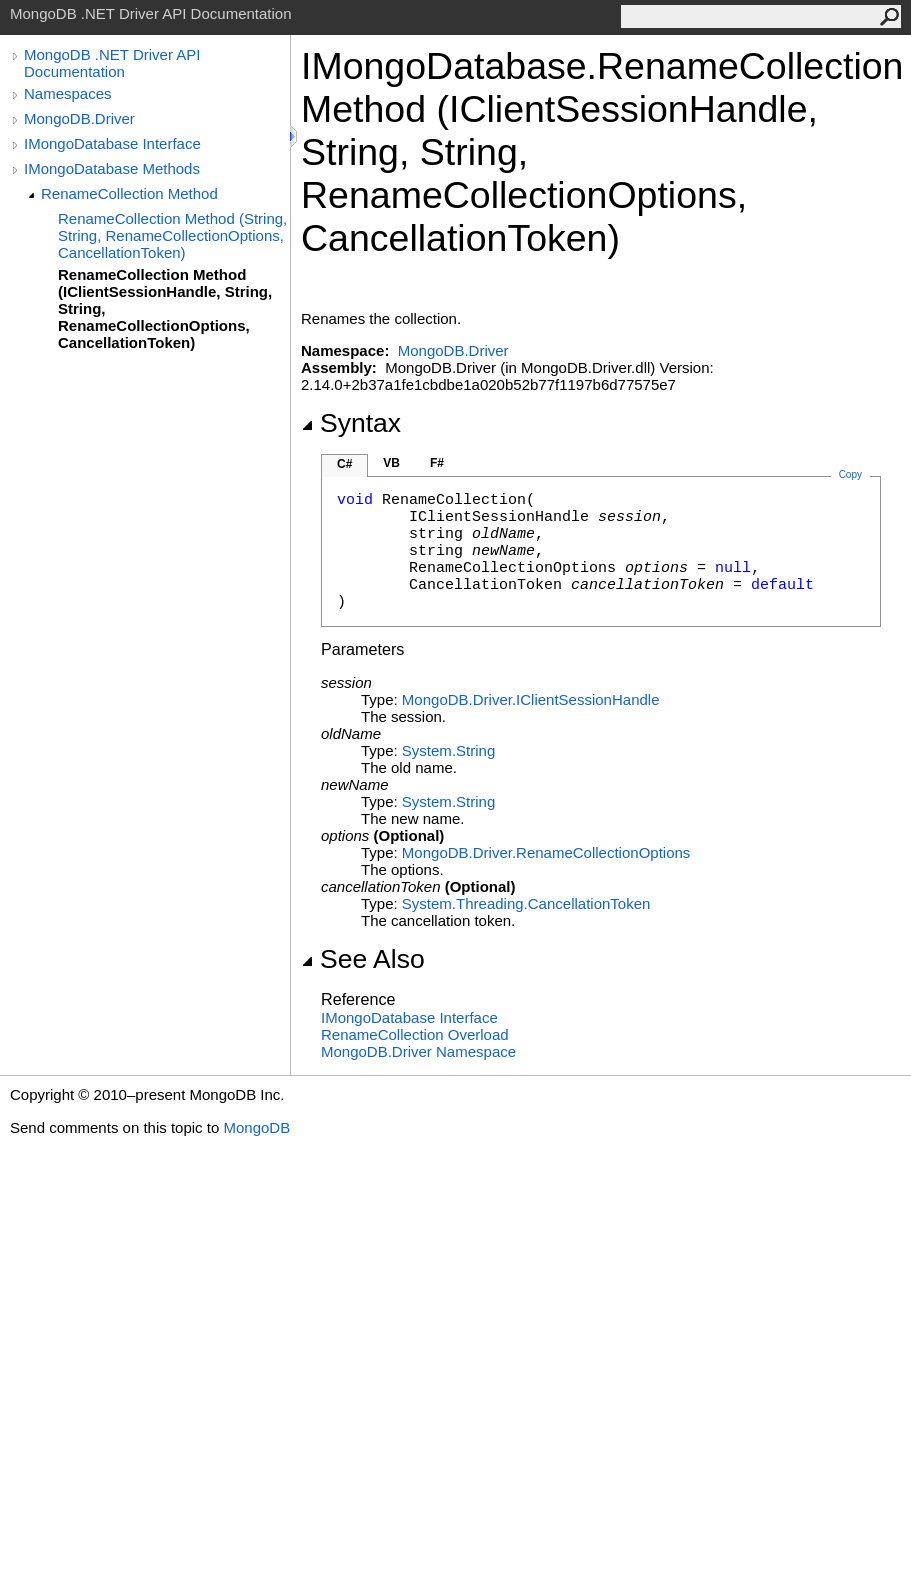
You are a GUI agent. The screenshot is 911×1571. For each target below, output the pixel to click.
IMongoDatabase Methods (112, 168)
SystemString (448, 750)
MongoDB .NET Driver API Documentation (112, 63)
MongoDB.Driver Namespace (418, 1051)
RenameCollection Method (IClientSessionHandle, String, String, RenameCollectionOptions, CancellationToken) (165, 308)
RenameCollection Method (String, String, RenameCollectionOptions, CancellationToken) (172, 235)
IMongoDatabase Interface (112, 143)
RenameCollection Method (129, 193)
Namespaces (68, 93)
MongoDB (256, 1127)
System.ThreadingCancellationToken (526, 903)
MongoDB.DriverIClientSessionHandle (531, 699)
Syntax (351, 423)
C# (344, 464)
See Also (363, 959)
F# (437, 463)
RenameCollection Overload (415, 1034)
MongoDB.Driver (79, 118)
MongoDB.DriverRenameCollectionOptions (546, 852)
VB (391, 463)
